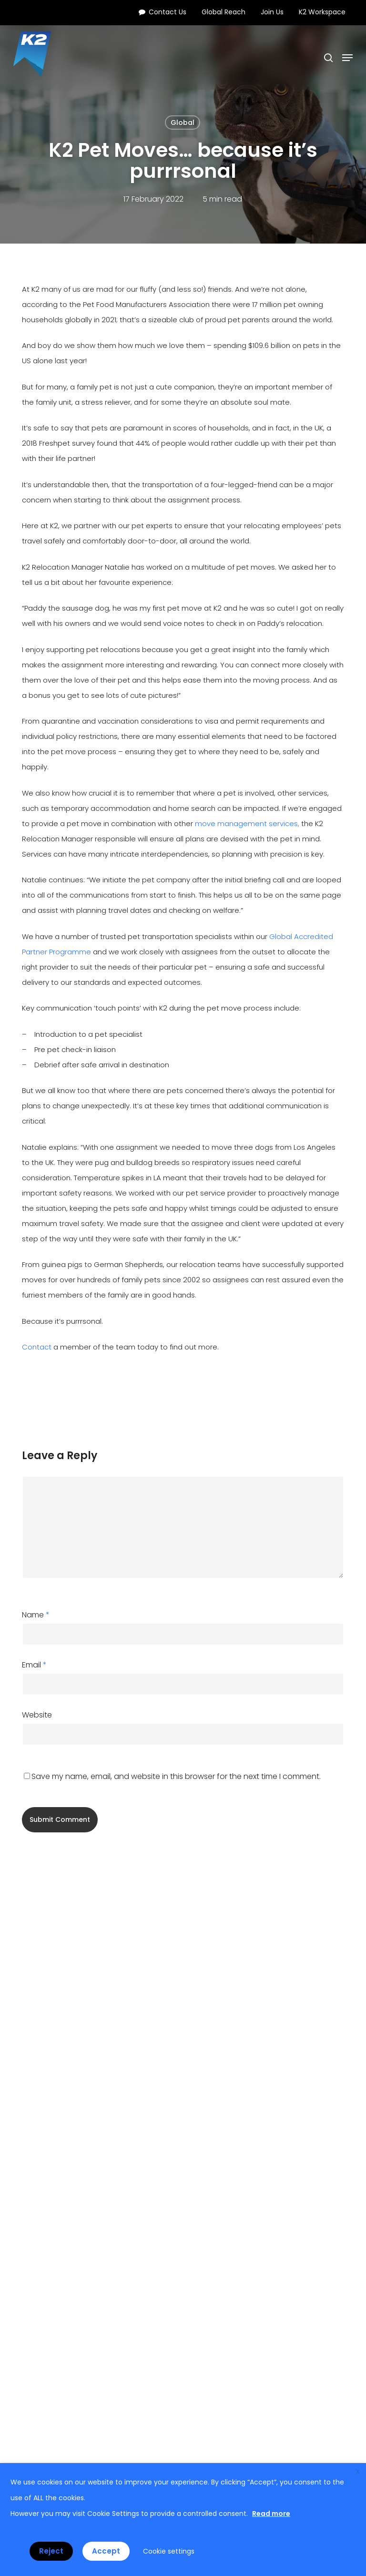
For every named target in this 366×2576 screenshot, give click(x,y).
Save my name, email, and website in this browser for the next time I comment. (176, 1776)
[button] (347, 57)
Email (34, 1664)
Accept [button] (106, 2551)
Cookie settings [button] (168, 2551)
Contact (36, 1347)
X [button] (357, 2471)
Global (182, 122)
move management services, (247, 823)
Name (36, 1614)
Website (37, 1714)
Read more (271, 2513)
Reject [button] (51, 2551)
